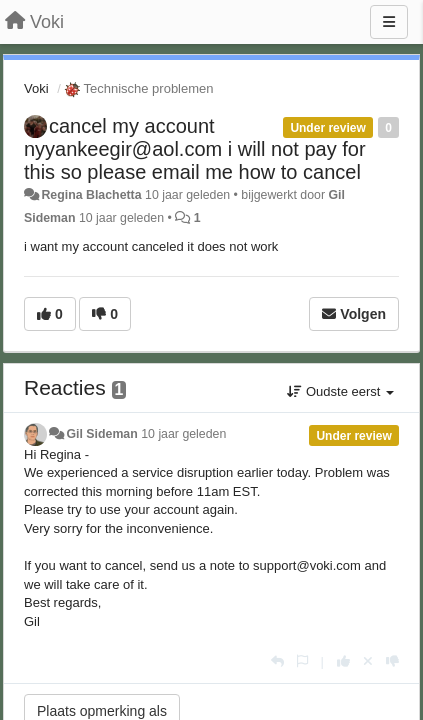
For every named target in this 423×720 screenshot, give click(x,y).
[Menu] (389, 22)
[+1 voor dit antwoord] (343, 661)
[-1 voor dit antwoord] (392, 661)
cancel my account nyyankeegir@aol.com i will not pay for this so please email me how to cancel (195, 149)
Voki (36, 88)
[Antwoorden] (277, 661)
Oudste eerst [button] (340, 391)
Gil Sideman (101, 434)
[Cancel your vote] (368, 661)
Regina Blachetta (91, 195)
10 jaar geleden (183, 434)
